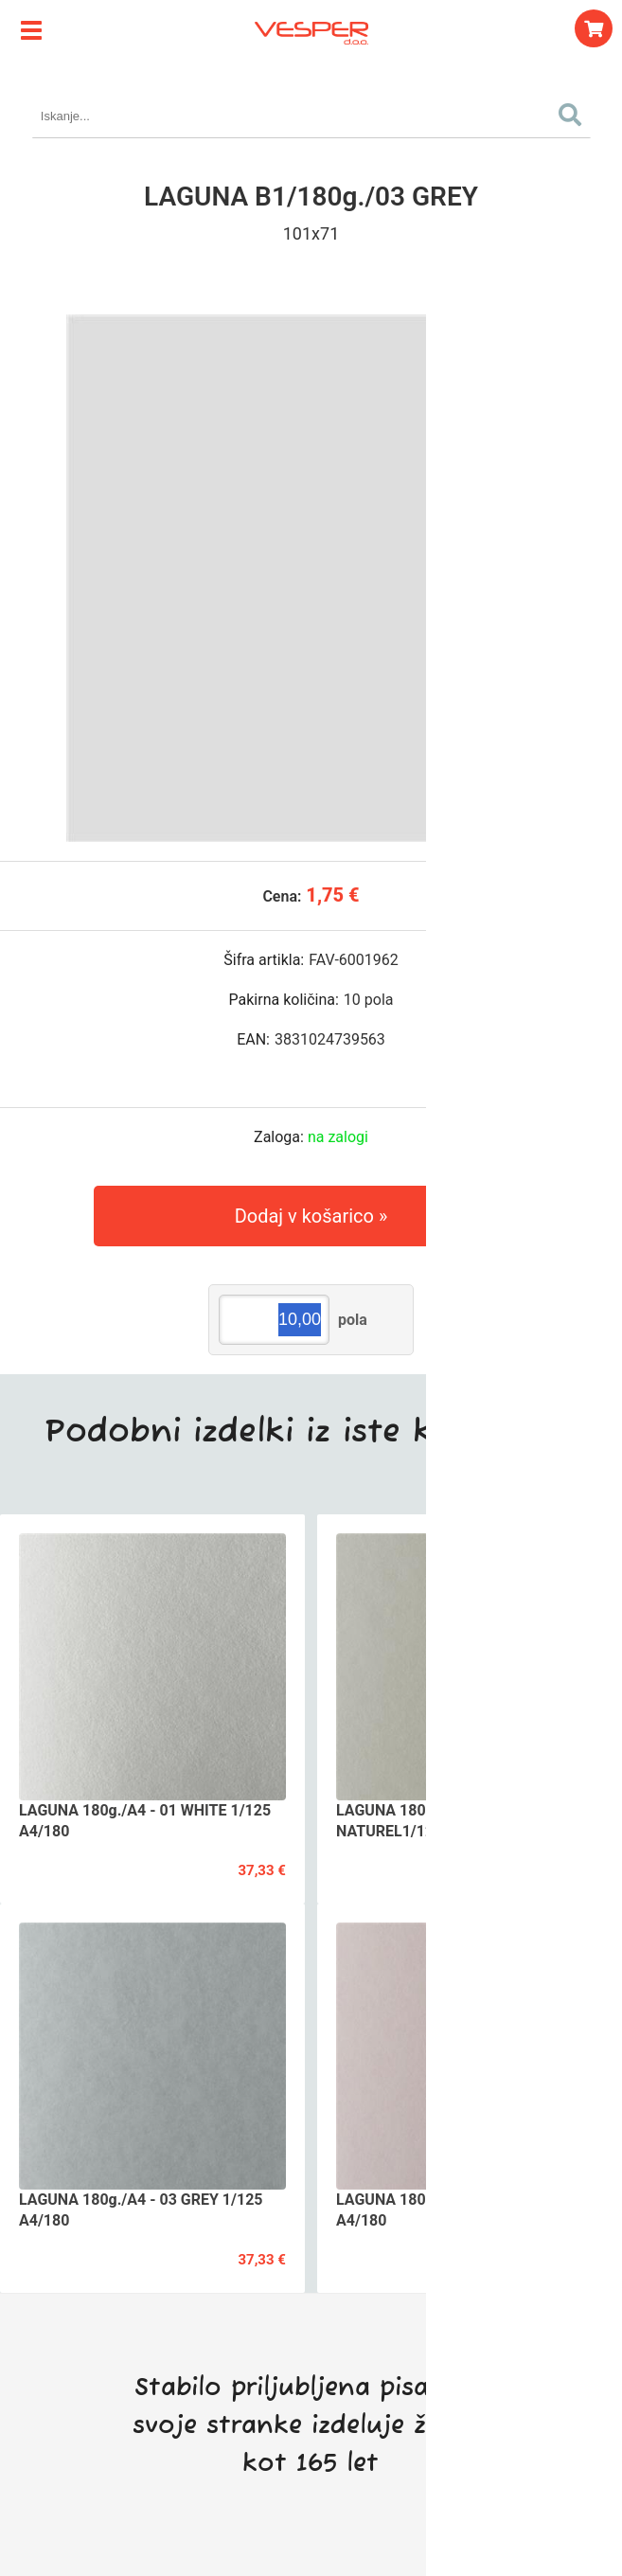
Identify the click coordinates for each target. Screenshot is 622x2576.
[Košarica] (594, 28)
